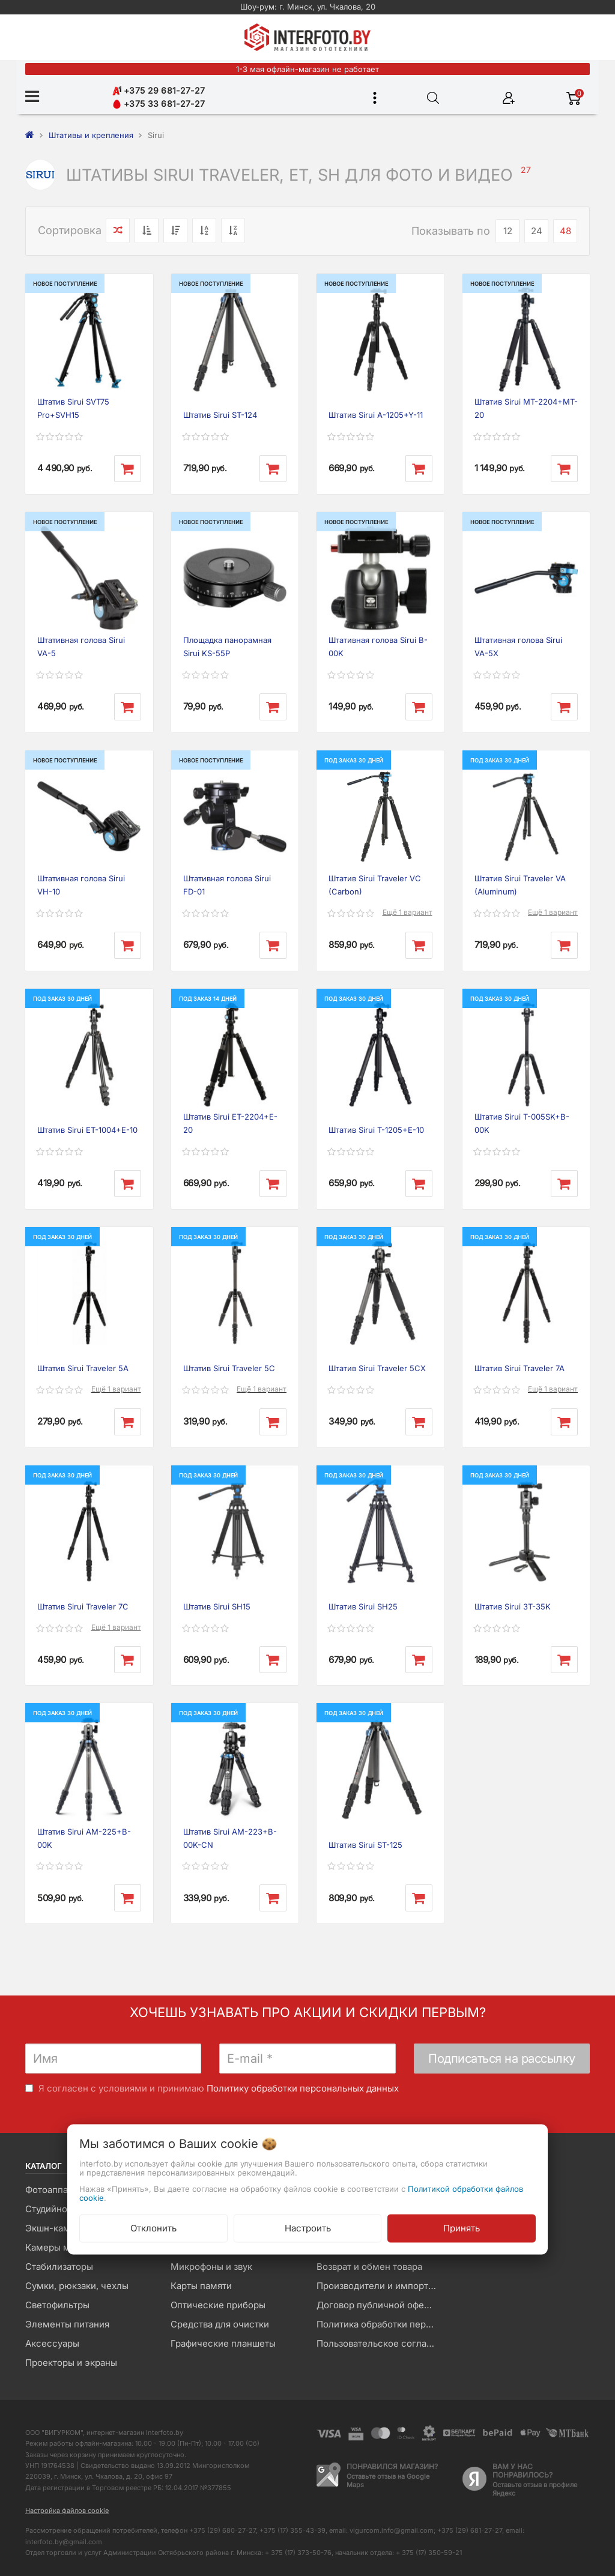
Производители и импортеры (380, 2285)
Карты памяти (201, 2285)
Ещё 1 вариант (407, 912)
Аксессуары (52, 2343)
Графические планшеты (223, 2343)
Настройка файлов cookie (67, 2510)
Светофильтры (57, 2305)
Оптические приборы (218, 2305)
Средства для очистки (220, 2324)
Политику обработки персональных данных (303, 2088)
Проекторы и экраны (71, 2362)
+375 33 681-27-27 (158, 103)
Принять (461, 2228)
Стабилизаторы (59, 2266)
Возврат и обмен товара (369, 2266)
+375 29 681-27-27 (158, 90)
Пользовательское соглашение (380, 2343)
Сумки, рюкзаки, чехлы (77, 2285)
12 (507, 231)
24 (536, 231)
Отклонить (153, 2228)
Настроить (308, 2228)
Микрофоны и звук (211, 2266)
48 (565, 231)
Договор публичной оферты (378, 2305)
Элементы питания (67, 2324)
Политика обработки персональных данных (380, 2324)
